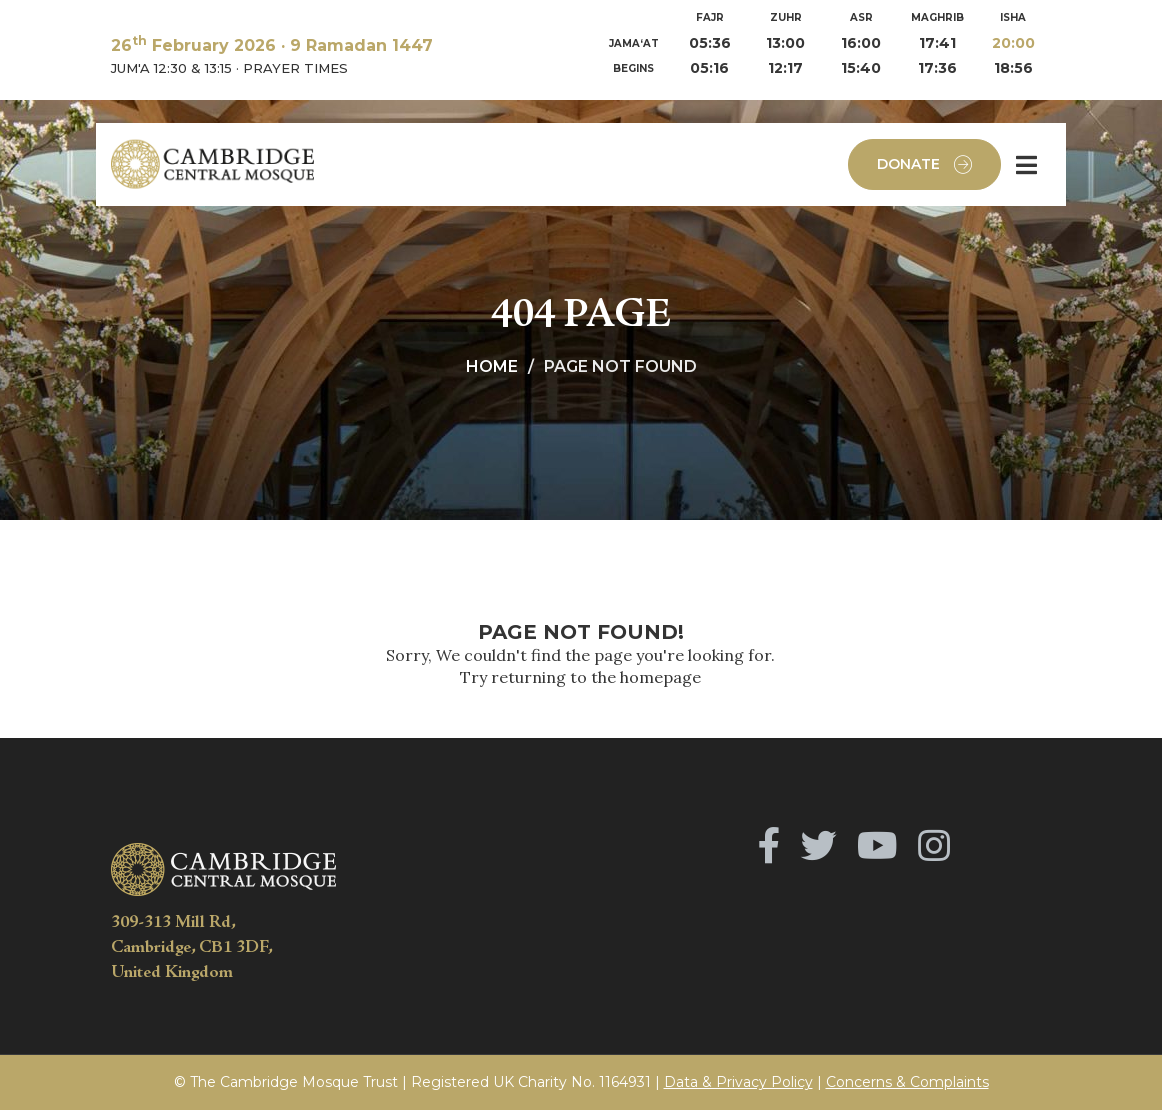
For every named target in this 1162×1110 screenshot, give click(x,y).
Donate (924, 164)
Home (492, 366)
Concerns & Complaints (907, 1082)
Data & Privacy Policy (738, 1082)
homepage (660, 677)
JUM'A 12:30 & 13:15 (171, 68)
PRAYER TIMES (295, 68)
